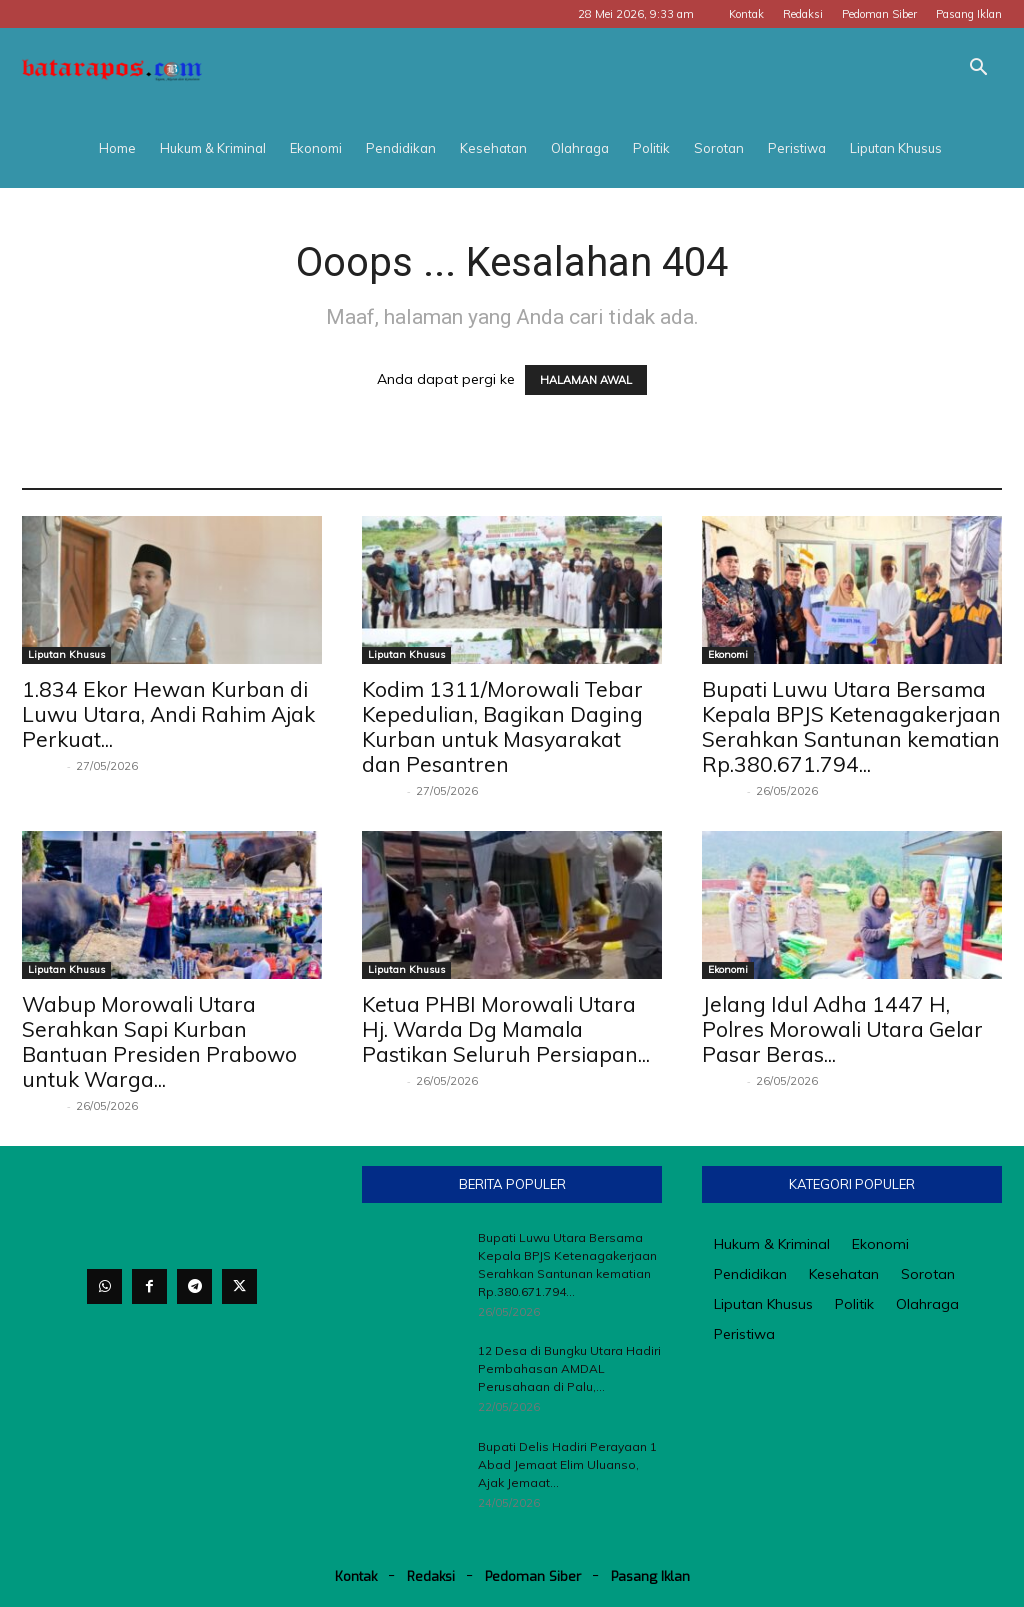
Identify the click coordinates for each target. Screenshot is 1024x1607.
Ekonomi (316, 148)
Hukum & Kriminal (213, 148)
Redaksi (803, 14)
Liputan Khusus (896, 148)
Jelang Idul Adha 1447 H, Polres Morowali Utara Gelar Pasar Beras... (842, 1029)
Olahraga (580, 148)
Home (117, 148)
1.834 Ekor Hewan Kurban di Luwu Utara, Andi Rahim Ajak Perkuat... (168, 714)
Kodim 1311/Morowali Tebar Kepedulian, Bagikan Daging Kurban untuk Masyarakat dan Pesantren (502, 726)
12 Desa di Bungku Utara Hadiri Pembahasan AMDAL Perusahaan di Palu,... (569, 1368)
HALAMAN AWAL (586, 380)
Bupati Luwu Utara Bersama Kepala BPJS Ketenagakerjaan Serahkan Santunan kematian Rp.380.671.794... (851, 726)
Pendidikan (401, 148)
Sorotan (719, 148)
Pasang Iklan (969, 14)
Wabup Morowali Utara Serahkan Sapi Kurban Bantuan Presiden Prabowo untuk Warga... (159, 1041)
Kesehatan (493, 148)
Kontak (746, 14)
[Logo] (112, 68)
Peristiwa (797, 148)
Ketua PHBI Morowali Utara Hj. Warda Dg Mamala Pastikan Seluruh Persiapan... (506, 1029)
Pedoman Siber (879, 14)
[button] (978, 69)
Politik (651, 148)
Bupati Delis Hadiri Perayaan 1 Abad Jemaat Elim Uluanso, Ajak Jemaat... (567, 1464)
